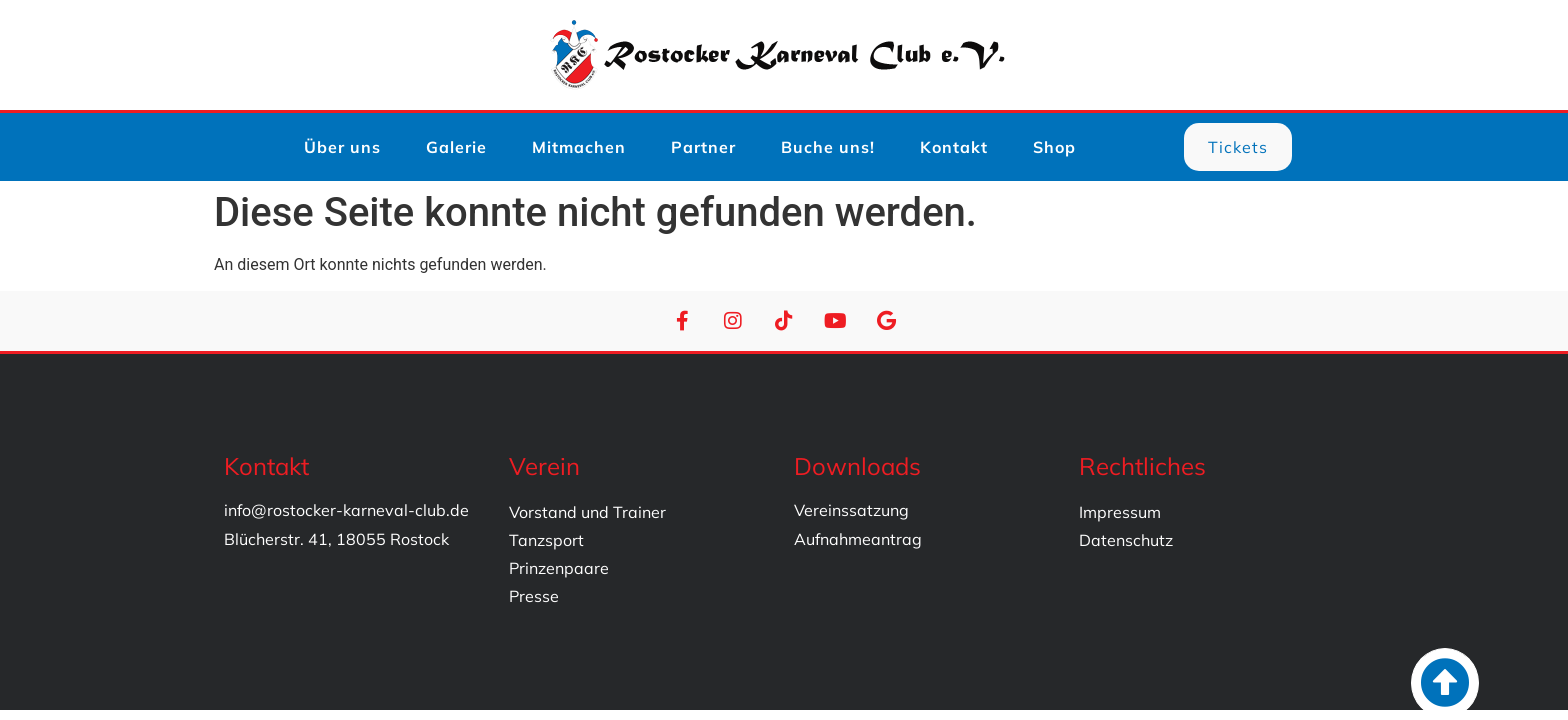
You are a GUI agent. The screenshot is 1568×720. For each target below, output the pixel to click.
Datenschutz (1126, 540)
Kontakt (954, 147)
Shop (1054, 147)
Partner (703, 147)
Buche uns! (828, 147)
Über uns (342, 147)
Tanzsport (546, 540)
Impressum (1120, 512)
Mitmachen (579, 147)
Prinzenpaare (559, 568)
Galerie (456, 147)
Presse (534, 596)
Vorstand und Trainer (587, 512)
